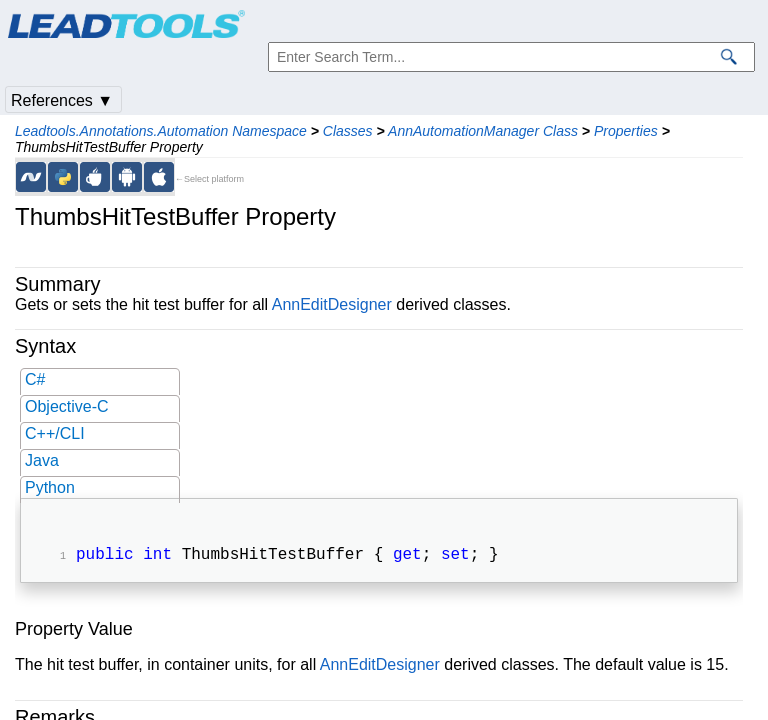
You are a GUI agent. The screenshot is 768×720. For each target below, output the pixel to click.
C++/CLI (55, 433)
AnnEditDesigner (332, 304)
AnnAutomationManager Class (483, 131)
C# (35, 379)
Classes (348, 131)
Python (50, 487)
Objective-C (67, 406)
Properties (626, 131)
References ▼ (62, 100)
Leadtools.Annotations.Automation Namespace (161, 131)
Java (42, 460)
